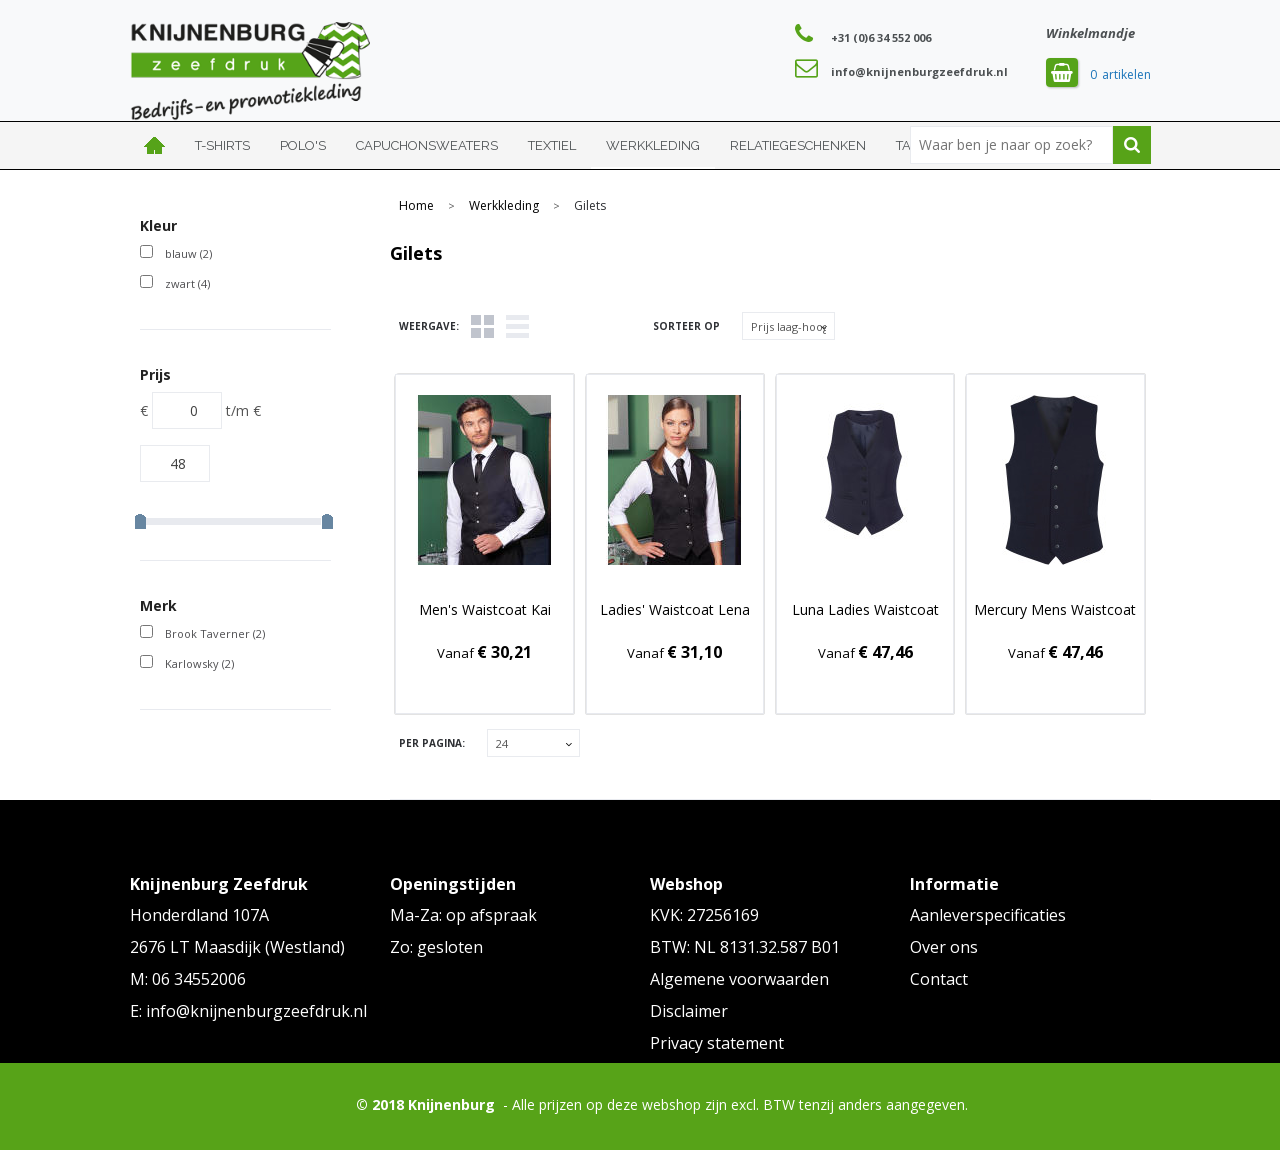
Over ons (944, 947)
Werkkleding (653, 145)
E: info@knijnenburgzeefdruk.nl (248, 1011)
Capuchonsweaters (427, 145)
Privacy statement (717, 1043)
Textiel (552, 145)
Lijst (517, 326)
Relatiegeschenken (798, 145)
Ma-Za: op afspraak (463, 915)
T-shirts (222, 145)
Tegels (482, 326)
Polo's (303, 145)
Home (155, 145)
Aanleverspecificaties (988, 915)
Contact (939, 979)
